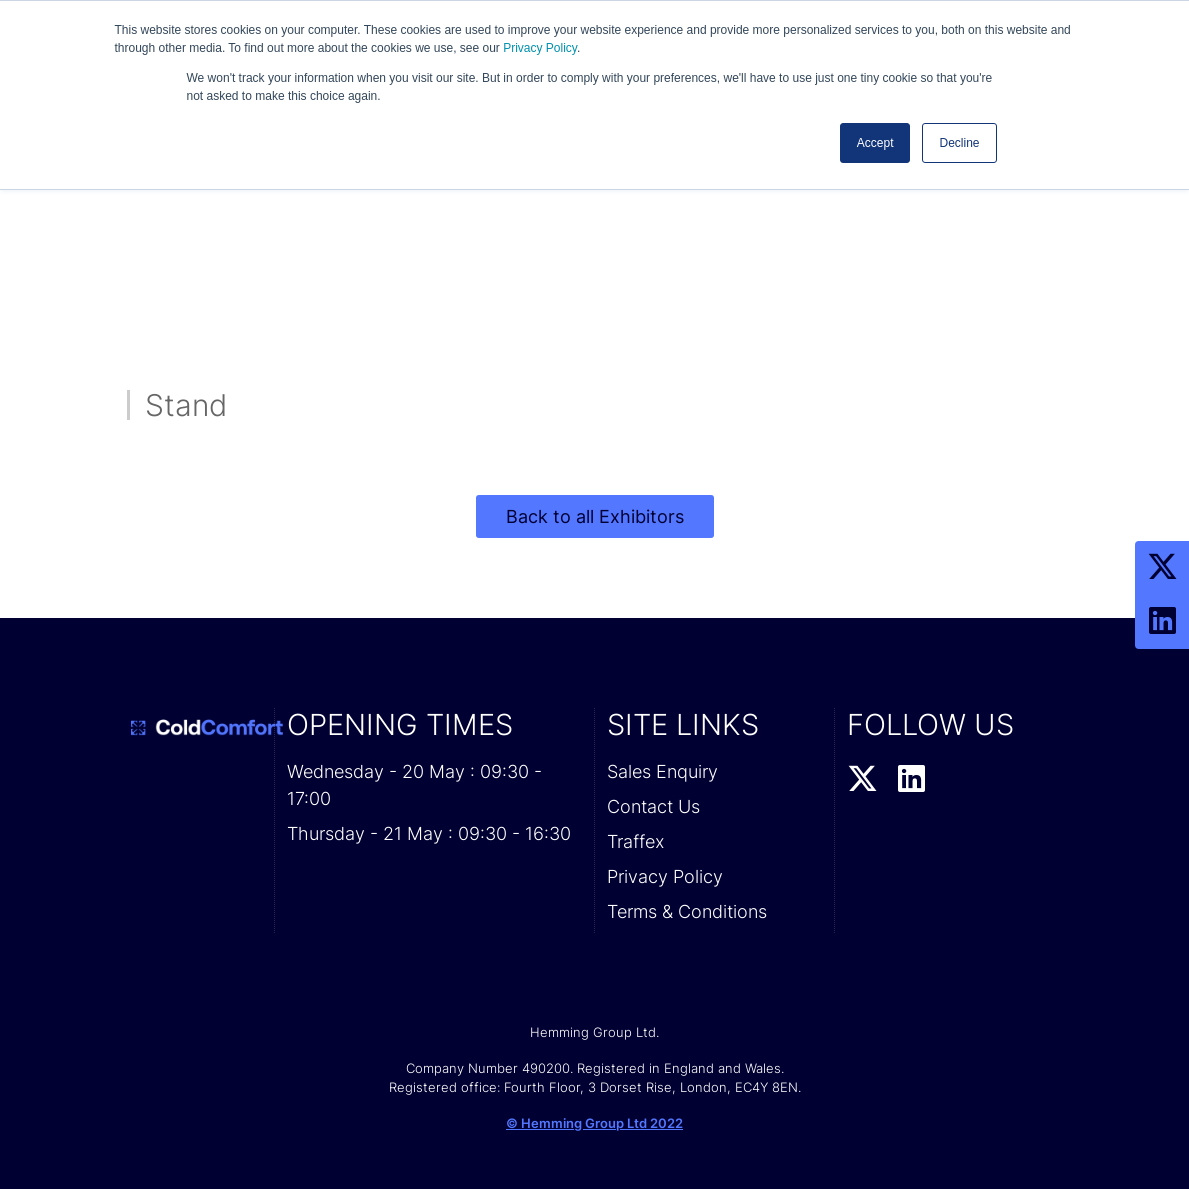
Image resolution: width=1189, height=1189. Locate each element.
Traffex (635, 841)
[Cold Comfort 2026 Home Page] (195, 728)
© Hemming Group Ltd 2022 (594, 1123)
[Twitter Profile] (1162, 568)
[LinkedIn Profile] (1162, 622)
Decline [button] (959, 143)
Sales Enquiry (662, 771)
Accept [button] (875, 143)
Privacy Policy (540, 48)
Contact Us (653, 806)
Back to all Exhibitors (595, 516)
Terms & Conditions (687, 911)
